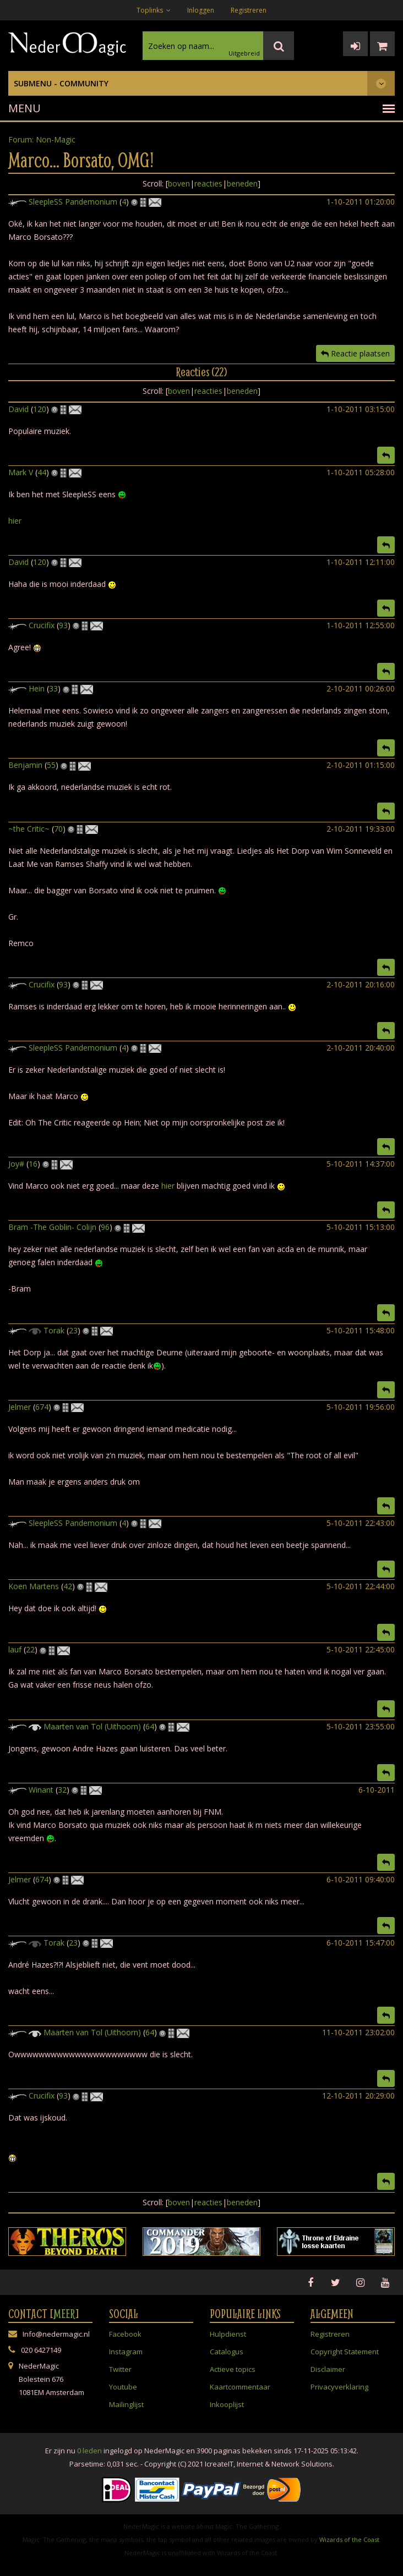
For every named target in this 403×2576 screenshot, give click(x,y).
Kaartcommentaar (240, 2387)
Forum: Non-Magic (41, 139)
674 (41, 1407)
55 (51, 765)
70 (58, 828)
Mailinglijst (126, 2404)
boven (179, 183)
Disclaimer (328, 2369)
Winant (41, 1789)
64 (149, 1726)
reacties (208, 183)
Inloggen (200, 10)
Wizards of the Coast (349, 2539)
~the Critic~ (29, 828)
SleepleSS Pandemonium (73, 201)
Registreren (248, 10)
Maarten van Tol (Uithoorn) (92, 1726)
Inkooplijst (227, 2404)
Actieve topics (232, 2369)
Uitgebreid (244, 53)
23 (73, 1330)
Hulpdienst (228, 2334)
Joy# (16, 1163)
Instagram (126, 2352)
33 (53, 688)
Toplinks (154, 10)
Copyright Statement (345, 2352)
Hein (37, 688)
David (18, 409)
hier (14, 520)
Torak (53, 1330)
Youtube (123, 2387)
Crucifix (42, 625)
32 (62, 1789)
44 (41, 472)
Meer (64, 2313)
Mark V (20, 472)
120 (39, 409)
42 (67, 1586)
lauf (14, 1649)
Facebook (125, 2334)
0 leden (89, 2451)
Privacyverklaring (339, 2387)
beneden (242, 183)
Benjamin (25, 765)
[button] (386, 455)
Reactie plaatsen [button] (355, 353)
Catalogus (226, 2352)
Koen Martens (33, 1586)
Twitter (120, 2369)
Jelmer (19, 1407)
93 (63, 625)
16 (33, 1163)
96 (105, 1227)
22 (30, 1649)
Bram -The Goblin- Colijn (52, 1227)
